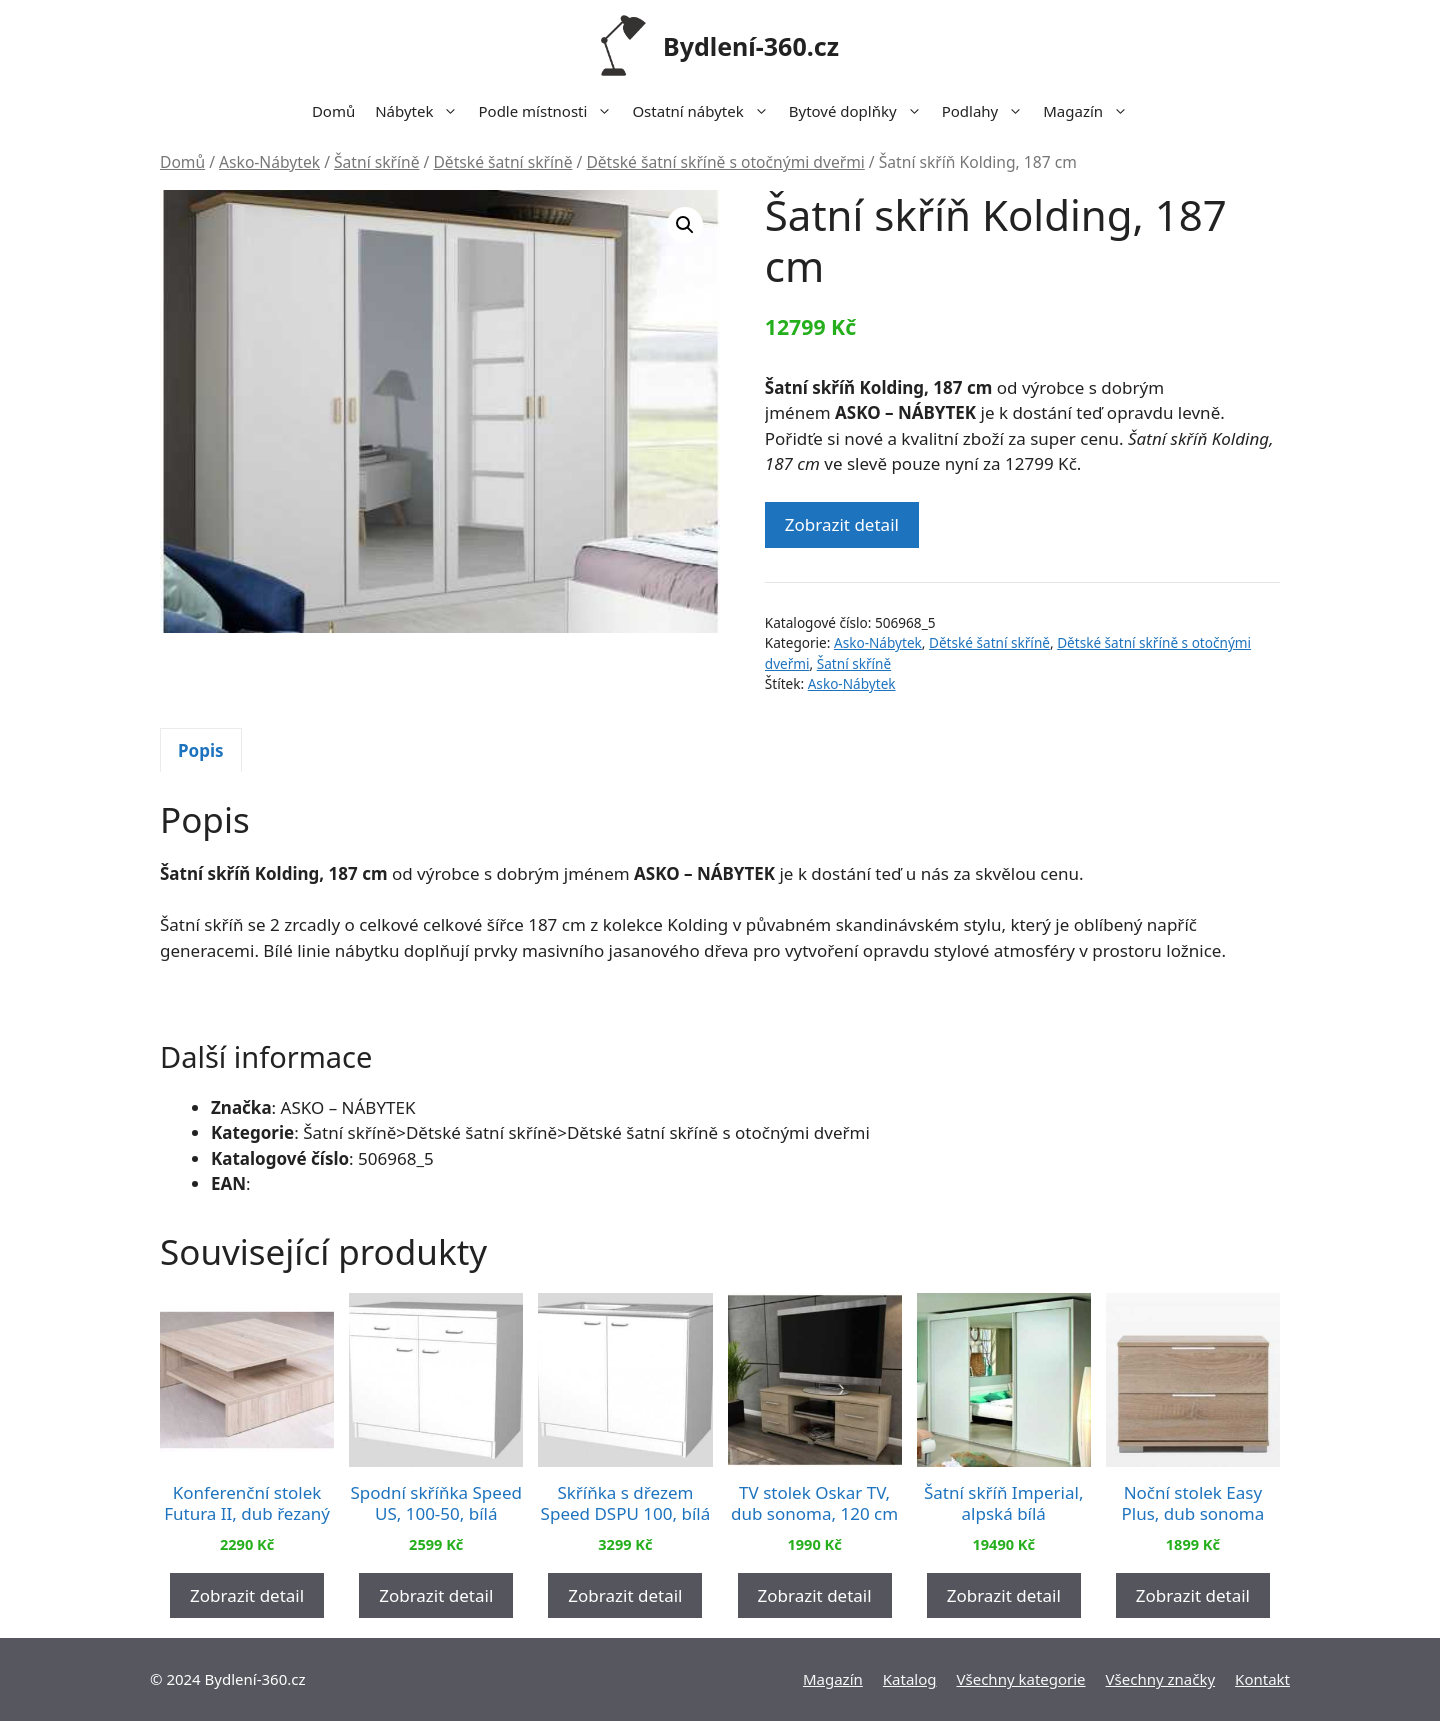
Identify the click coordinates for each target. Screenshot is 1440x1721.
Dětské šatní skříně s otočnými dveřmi (725, 162)
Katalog (910, 1679)
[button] (685, 225)
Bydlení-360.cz (751, 46)
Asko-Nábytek (269, 162)
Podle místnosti (550, 111)
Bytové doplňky (860, 111)
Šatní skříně (377, 162)
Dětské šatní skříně (502, 162)
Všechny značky (1161, 1679)
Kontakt (1262, 1679)
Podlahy (988, 111)
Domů (333, 111)
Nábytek (421, 111)
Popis (201, 750)
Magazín (1090, 111)
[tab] (201, 750)
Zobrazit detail (842, 524)
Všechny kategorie (1021, 1679)
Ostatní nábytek (705, 111)
